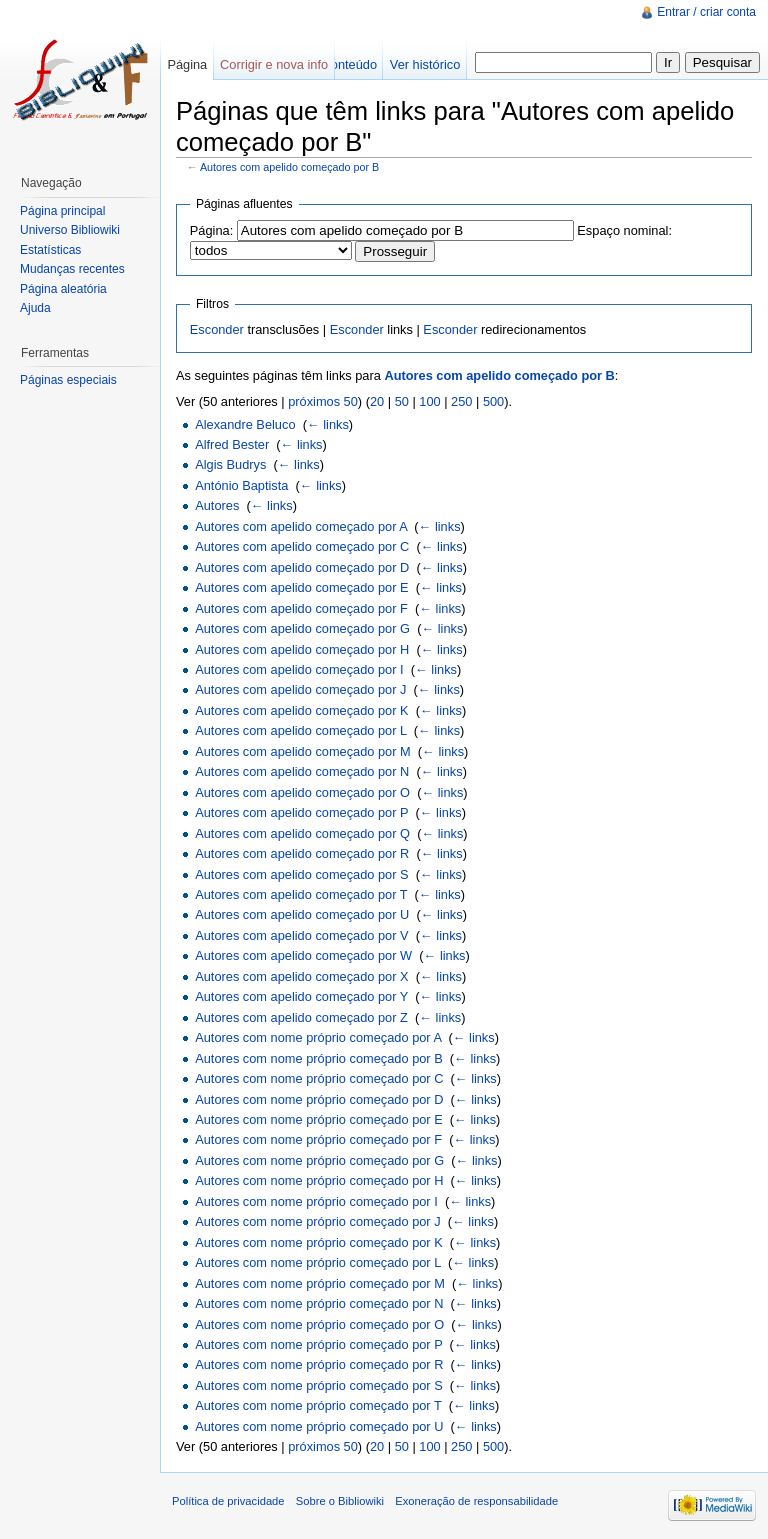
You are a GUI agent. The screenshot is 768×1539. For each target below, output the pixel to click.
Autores (217, 505)
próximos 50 (323, 401)
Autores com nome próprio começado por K (319, 1242)
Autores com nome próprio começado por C (319, 1078)
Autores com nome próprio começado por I (316, 1201)
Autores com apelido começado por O (302, 792)
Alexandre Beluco (245, 424)
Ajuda (35, 308)
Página (187, 64)
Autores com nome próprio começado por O (319, 1324)
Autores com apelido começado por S (301, 874)
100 (429, 401)
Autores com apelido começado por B (289, 167)
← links (328, 424)
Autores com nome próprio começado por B (319, 1058)
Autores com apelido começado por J (300, 689)
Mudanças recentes (72, 269)
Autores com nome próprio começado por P (318, 1344)
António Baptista (241, 485)
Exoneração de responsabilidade (476, 1501)
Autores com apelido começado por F (301, 608)
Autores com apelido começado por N (302, 771)
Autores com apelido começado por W (303, 955)
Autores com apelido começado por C (302, 546)
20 (377, 401)
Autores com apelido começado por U (302, 914)
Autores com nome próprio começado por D (319, 1099)
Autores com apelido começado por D (302, 567)
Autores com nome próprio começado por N (319, 1303)
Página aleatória (63, 289)
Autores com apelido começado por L (301, 730)
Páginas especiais (68, 380)
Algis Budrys (230, 464)
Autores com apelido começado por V (301, 935)
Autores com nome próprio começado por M (320, 1283)
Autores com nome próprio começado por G (319, 1160)
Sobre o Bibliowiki (340, 1501)
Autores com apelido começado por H (302, 649)
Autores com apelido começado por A (301, 526)
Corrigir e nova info (274, 64)
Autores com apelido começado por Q (302, 833)
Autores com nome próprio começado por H (319, 1180)
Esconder (217, 329)
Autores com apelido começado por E (301, 587)
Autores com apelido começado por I (299, 669)
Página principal (62, 211)
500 (493, 401)
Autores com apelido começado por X (301, 976)
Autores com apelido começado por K (301, 710)
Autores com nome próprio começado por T (318, 1405)
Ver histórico (425, 64)
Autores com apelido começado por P (301, 812)
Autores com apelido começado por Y (301, 996)
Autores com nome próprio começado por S (319, 1385)
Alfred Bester (232, 444)
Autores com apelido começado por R (302, 853)
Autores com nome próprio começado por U (319, 1426)
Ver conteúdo (339, 64)
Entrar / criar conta (706, 12)
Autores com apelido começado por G (302, 628)
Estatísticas (50, 250)
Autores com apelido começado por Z (301, 1017)
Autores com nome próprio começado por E (319, 1119)
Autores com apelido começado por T (301, 894)
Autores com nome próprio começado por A (318, 1037)
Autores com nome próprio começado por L (318, 1262)
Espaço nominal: (624, 230)
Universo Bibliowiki (70, 230)
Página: (211, 230)
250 (461, 401)
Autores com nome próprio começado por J (317, 1221)
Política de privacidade (228, 1501)
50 (402, 401)
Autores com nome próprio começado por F (318, 1139)
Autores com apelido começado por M (303, 751)
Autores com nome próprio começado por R (319, 1364)
